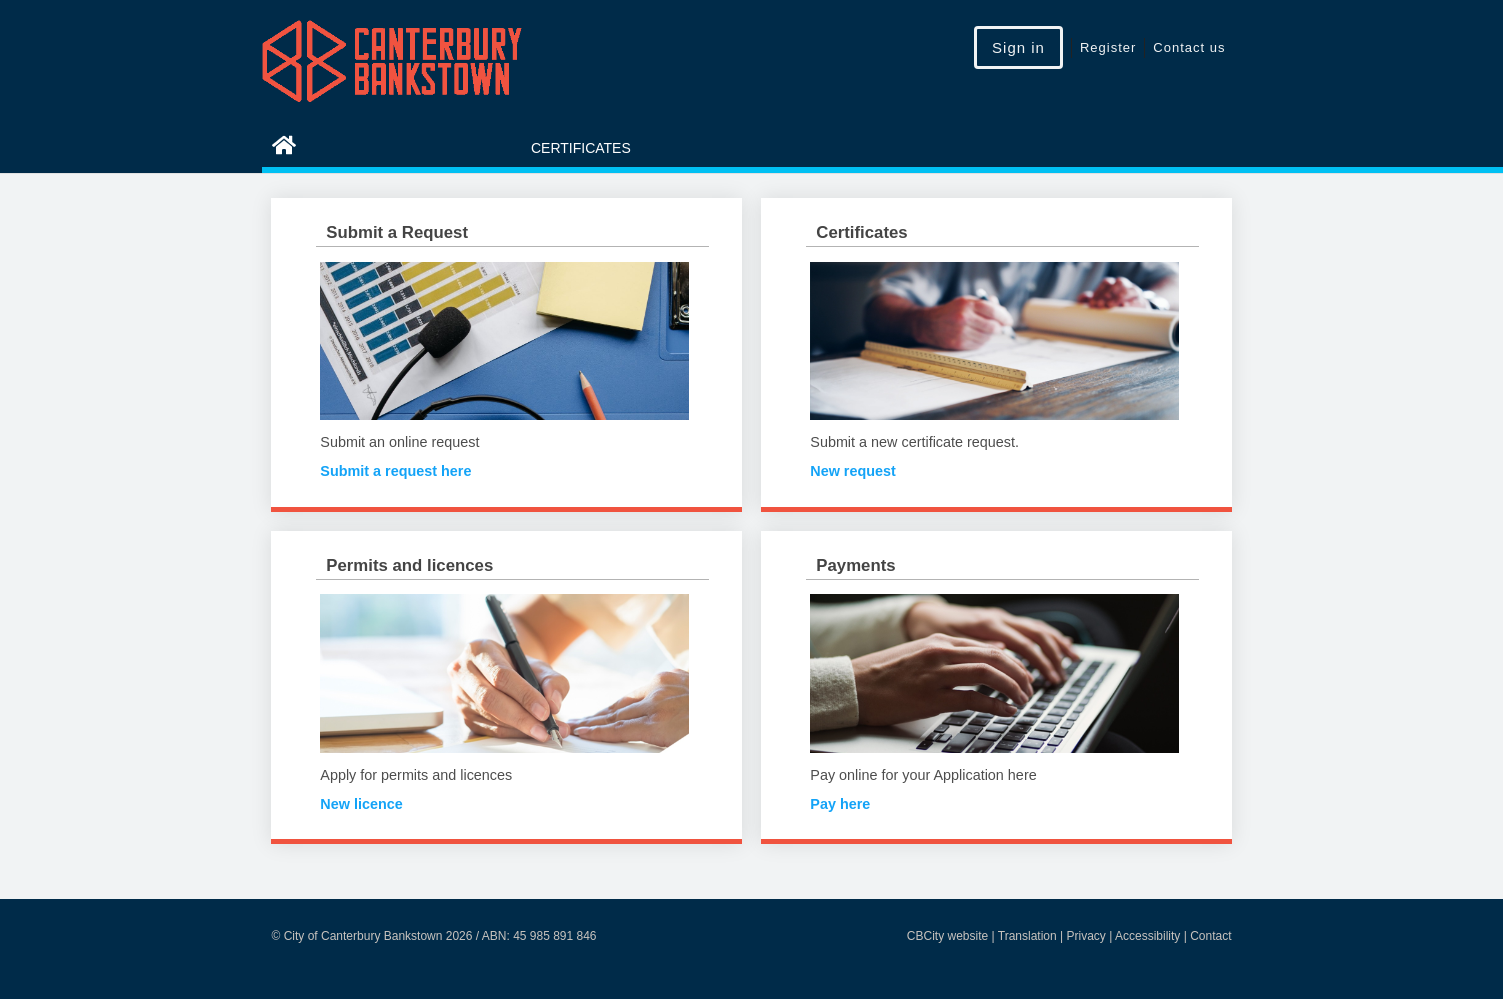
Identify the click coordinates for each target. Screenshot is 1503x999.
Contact (1210, 936)
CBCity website (947, 936)
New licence (361, 804)
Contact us (1189, 47)
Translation (1027, 936)
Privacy (1086, 936)
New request (853, 471)
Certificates (581, 148)
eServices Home (369, 148)
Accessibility (1147, 936)
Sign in (1018, 47)
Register (1108, 47)
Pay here (840, 804)
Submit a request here (395, 471)
